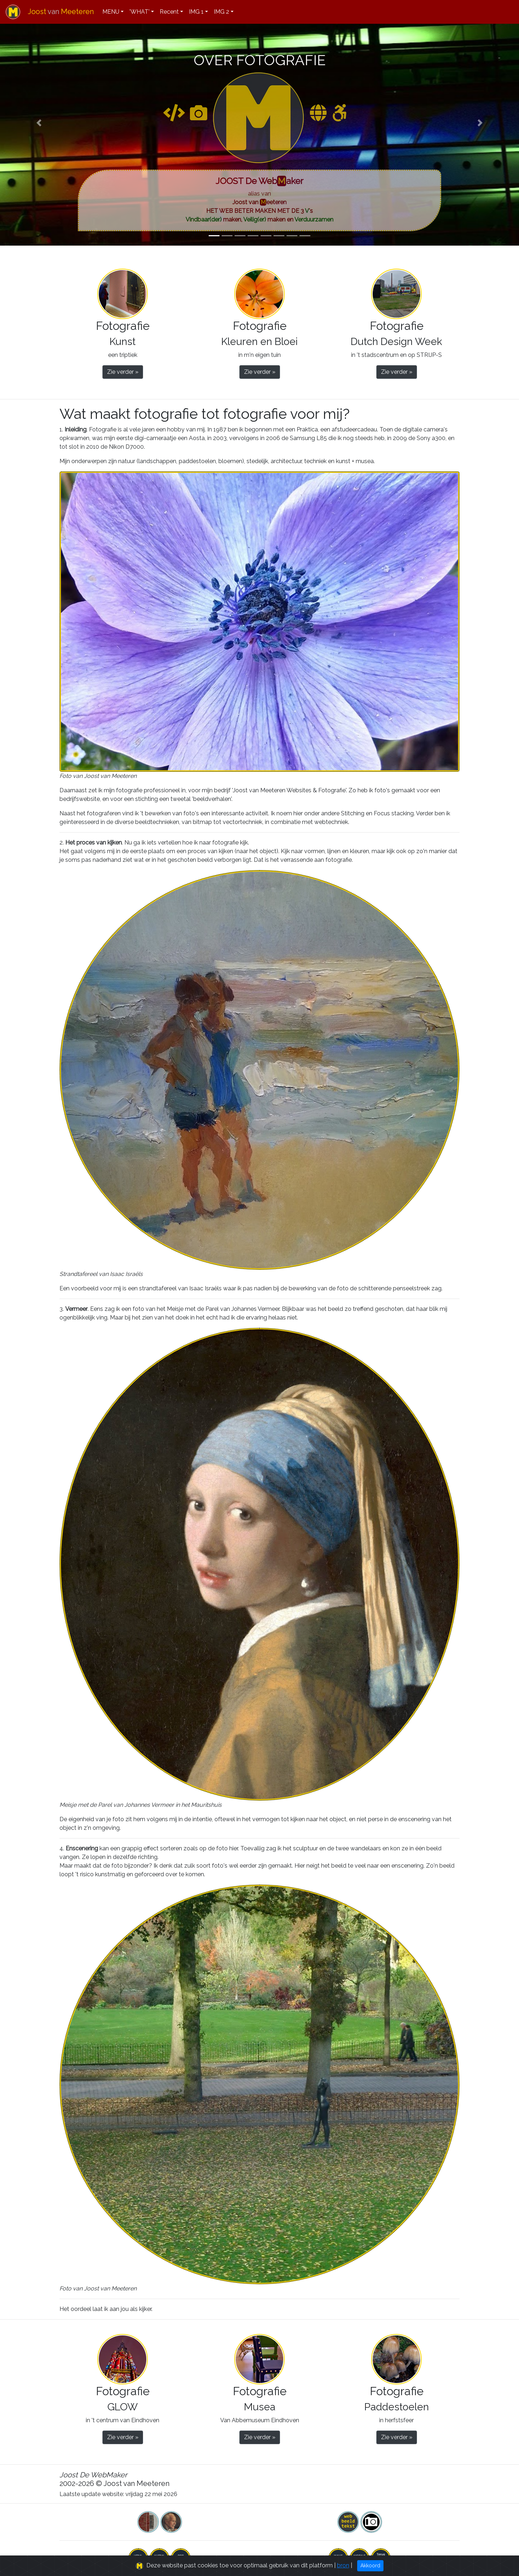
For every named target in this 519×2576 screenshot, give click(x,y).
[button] (39, 123)
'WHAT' (139, 11)
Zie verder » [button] (122, 371)
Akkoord (370, 2566)
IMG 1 (196, 11)
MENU (110, 11)
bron (343, 2565)
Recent (169, 11)
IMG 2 (221, 11)
